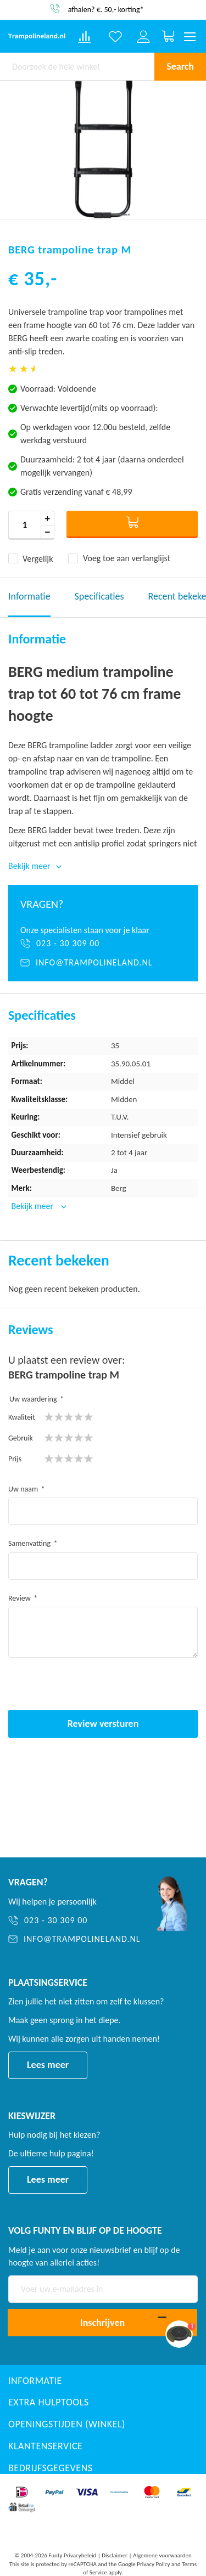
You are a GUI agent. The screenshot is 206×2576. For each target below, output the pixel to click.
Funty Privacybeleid (72, 2555)
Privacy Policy (153, 2564)
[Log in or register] (143, 37)
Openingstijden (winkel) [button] (66, 2424)
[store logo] (36, 36)
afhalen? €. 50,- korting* (106, 9)
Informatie (29, 596)
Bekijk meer (33, 1206)
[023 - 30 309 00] (103, 943)
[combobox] (77, 66)
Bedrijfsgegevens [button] (50, 2468)
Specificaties (99, 596)
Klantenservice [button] (45, 2446)
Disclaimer (114, 2555)
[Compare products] (84, 36)
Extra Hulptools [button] (48, 2402)
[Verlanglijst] (115, 36)
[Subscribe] (102, 2322)
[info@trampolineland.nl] (103, 962)
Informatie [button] (35, 2381)
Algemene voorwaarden (162, 2555)
